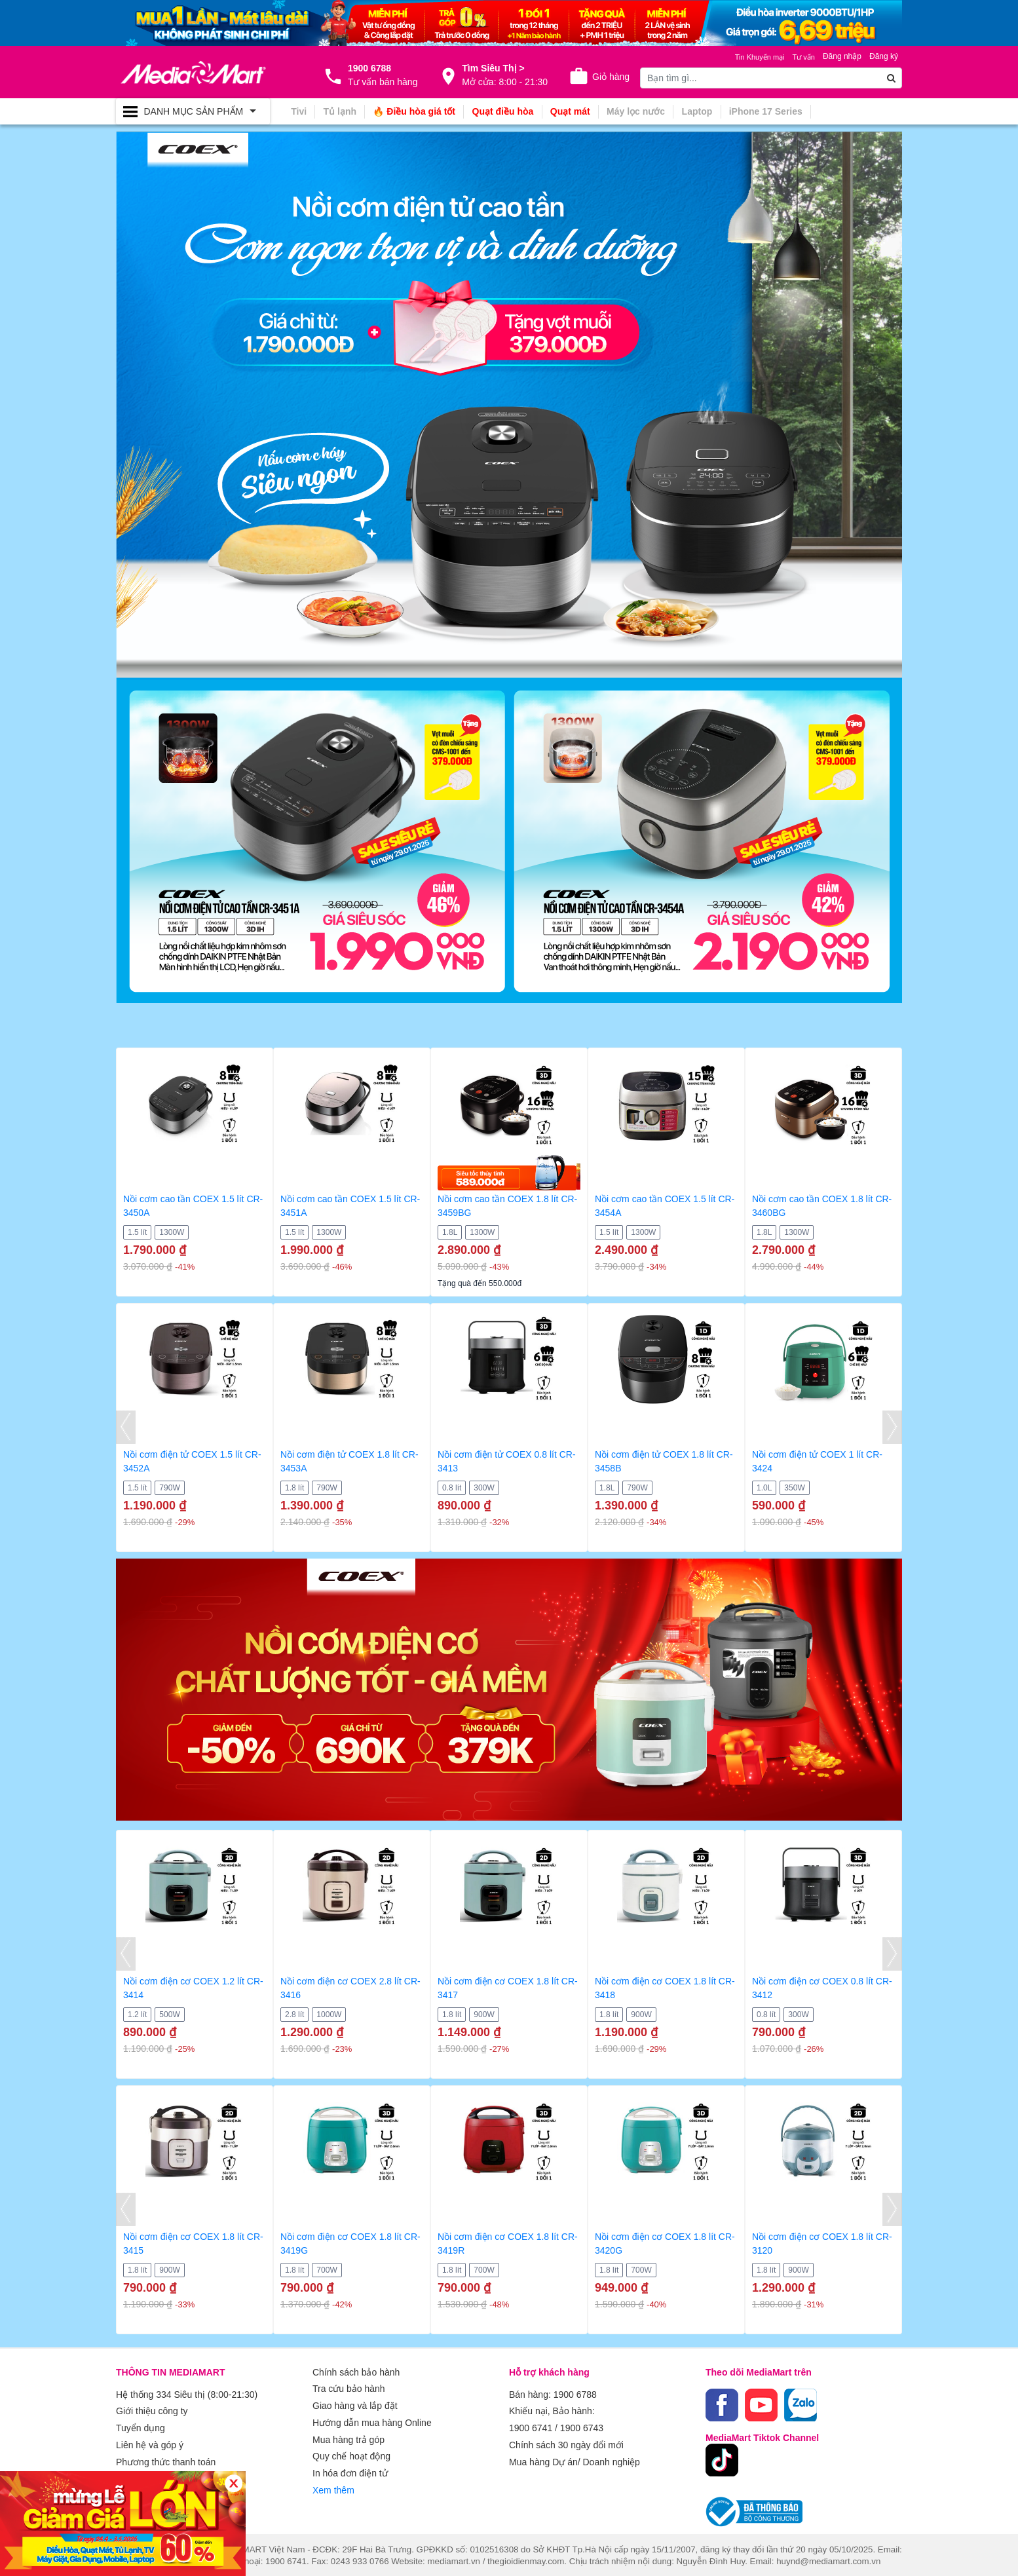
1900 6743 (581, 2424)
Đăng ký (883, 56)
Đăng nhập (842, 56)
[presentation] (126, 1426)
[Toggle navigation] (193, 111)
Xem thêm (333, 2481)
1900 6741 (530, 2424)
